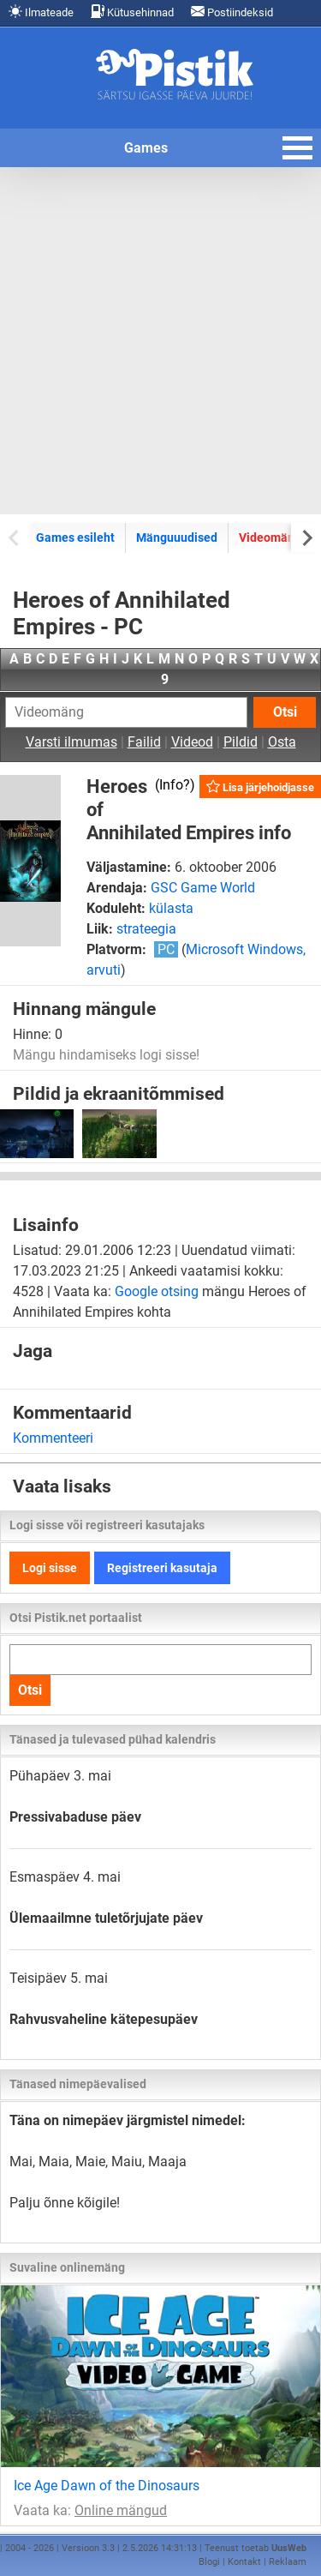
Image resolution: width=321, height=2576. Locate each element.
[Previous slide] (15, 537)
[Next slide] (306, 537)
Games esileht (75, 537)
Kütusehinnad (132, 11)
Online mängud (120, 2510)
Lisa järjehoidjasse (260, 786)
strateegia (146, 929)
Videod (192, 742)
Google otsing (157, 1291)
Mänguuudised (176, 537)
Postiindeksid (232, 11)
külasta (171, 908)
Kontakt (244, 2561)
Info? (174, 785)
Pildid (240, 742)
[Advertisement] (160, 340)
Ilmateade (41, 11)
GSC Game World (203, 888)
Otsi (285, 712)
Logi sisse (49, 1568)
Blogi (209, 2561)
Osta (282, 742)
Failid (144, 742)
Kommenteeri (53, 1438)
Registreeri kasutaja (162, 1568)
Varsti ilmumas (71, 742)
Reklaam (287, 2561)
